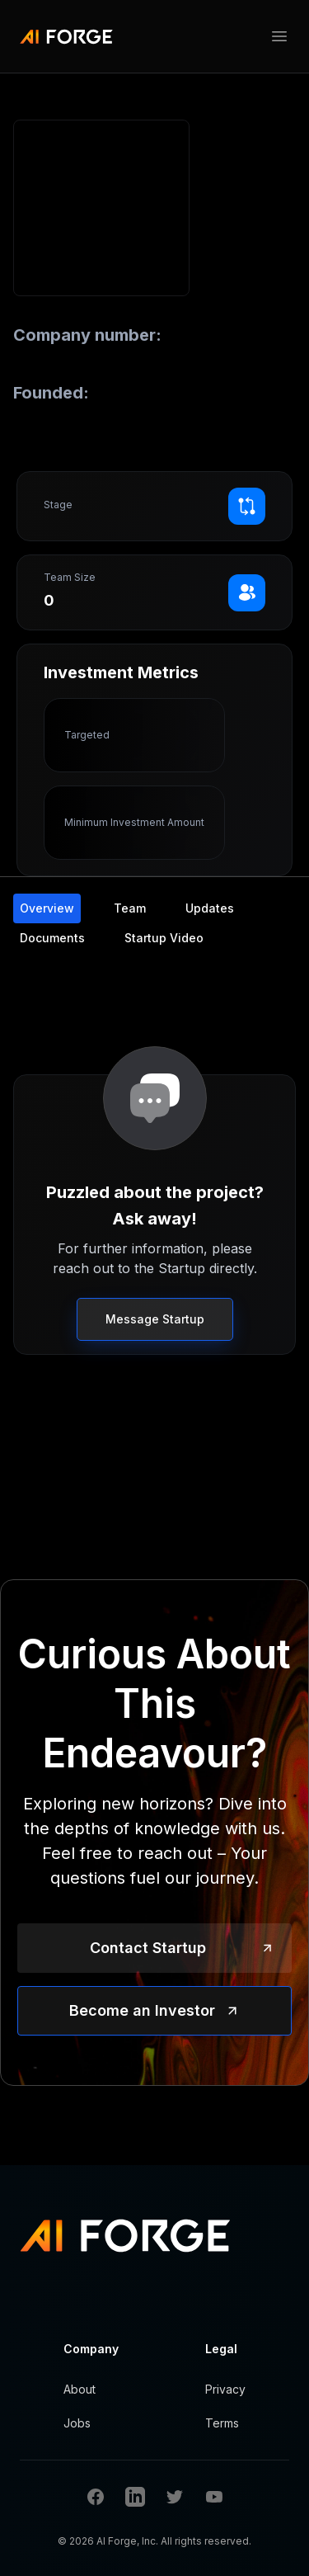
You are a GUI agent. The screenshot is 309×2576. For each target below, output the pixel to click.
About (79, 2389)
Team (130, 908)
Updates (209, 908)
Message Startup (154, 1319)
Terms (222, 2423)
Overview (47, 908)
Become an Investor (142, 2010)
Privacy (225, 2389)
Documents (52, 938)
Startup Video (164, 938)
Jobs (77, 2423)
